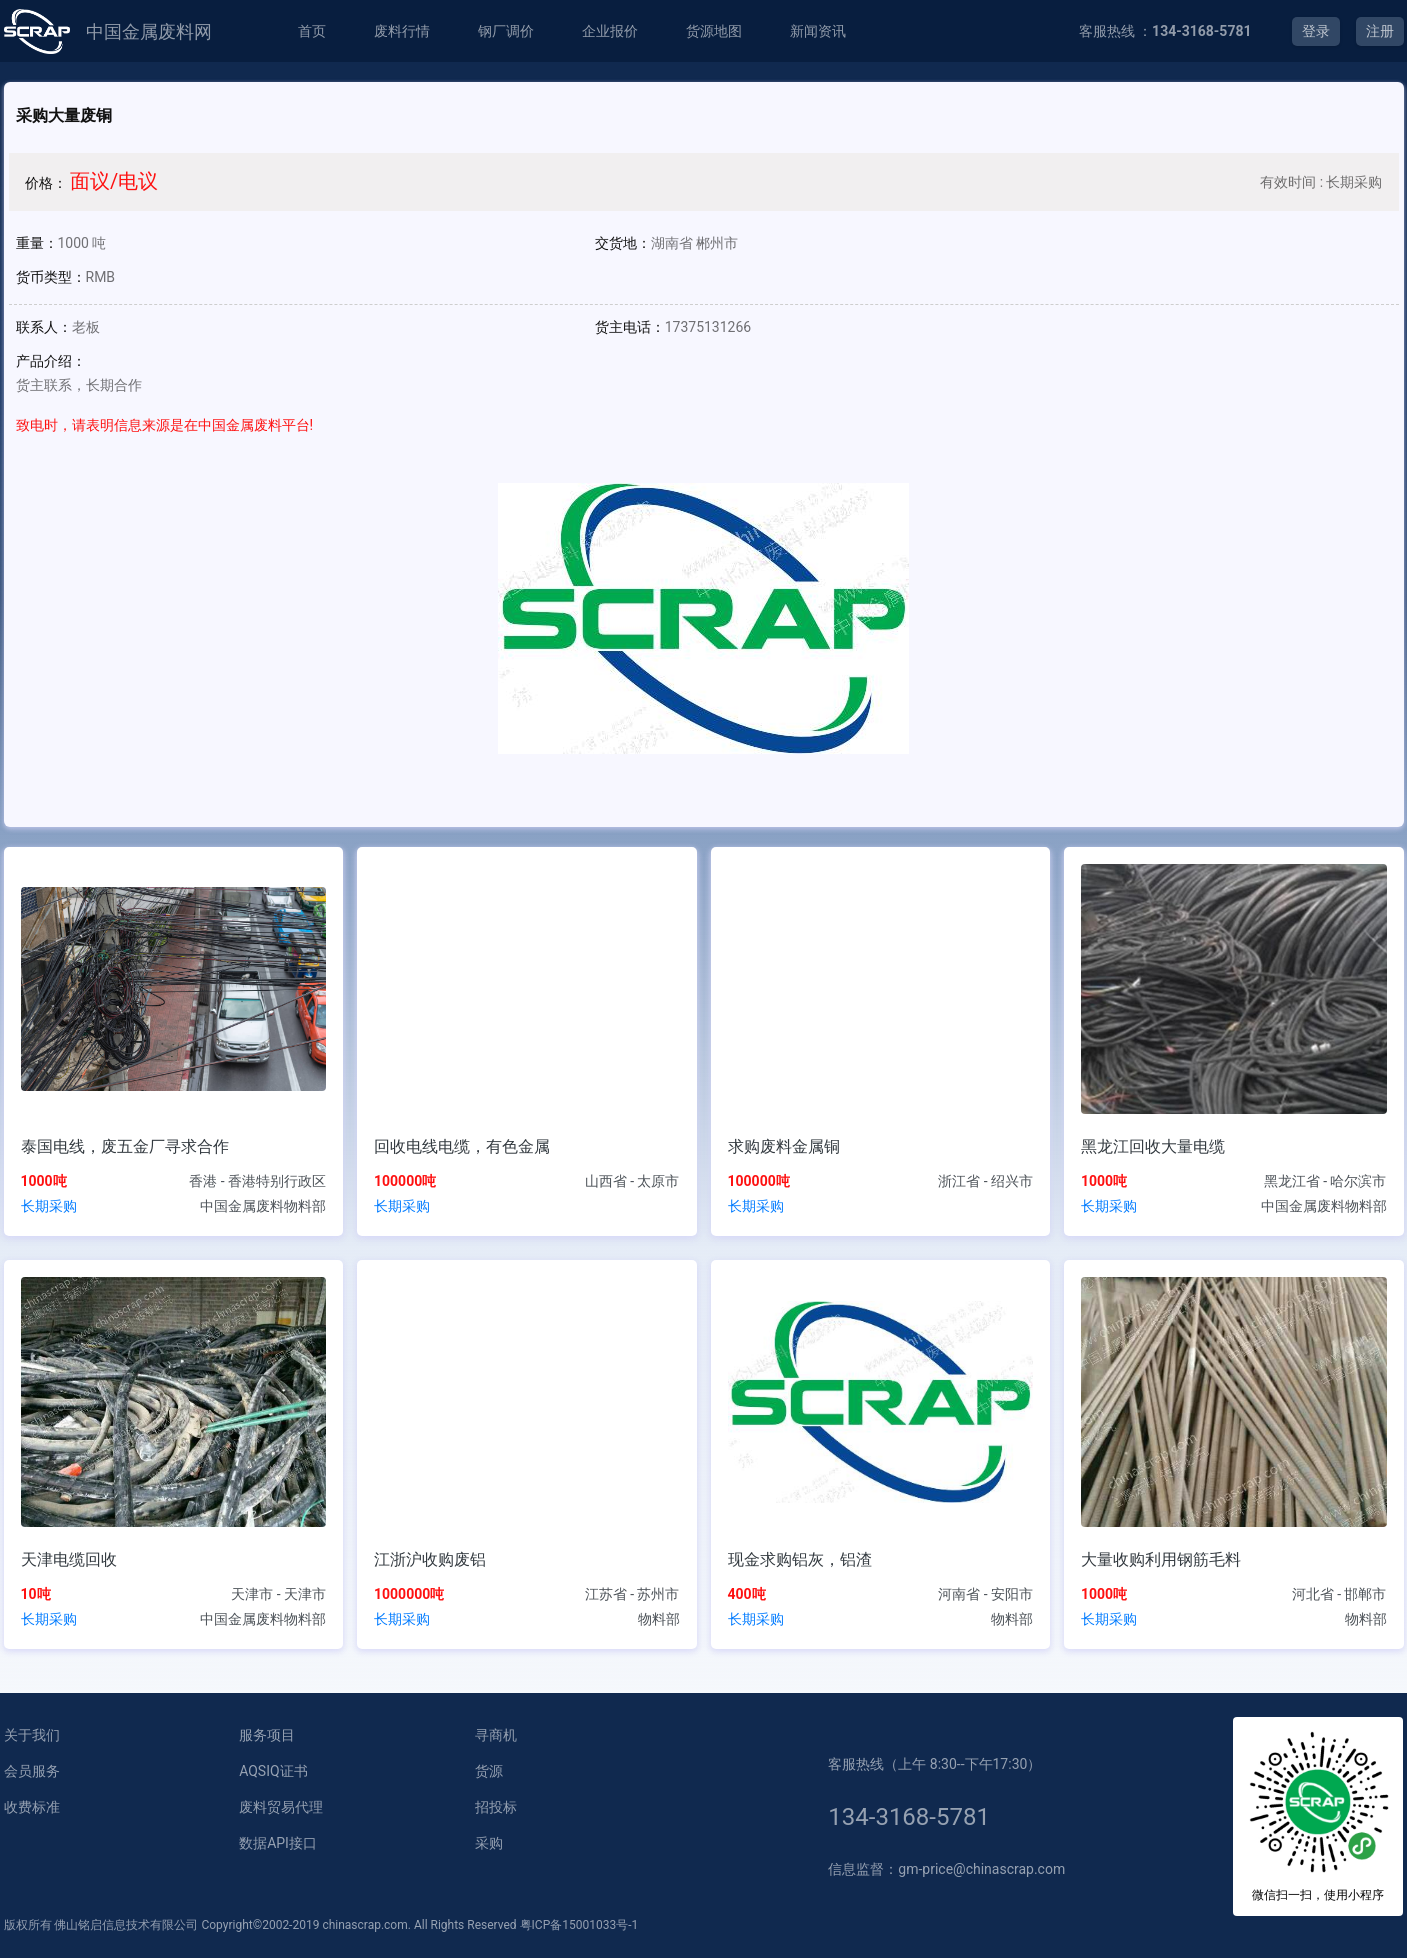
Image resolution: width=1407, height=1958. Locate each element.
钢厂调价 (506, 31)
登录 (1316, 31)
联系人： (44, 327)
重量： (37, 243)
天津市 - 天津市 (278, 1594)
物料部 (659, 1619)
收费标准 (32, 1807)
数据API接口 (278, 1843)
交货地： (623, 243)
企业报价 (610, 31)
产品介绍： (51, 361)
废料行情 (402, 31)
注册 (1380, 31)
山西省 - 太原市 (632, 1181)
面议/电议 (114, 181)
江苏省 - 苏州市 (632, 1594)
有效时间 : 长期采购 (1321, 182)
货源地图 (714, 31)
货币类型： (51, 277)
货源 (489, 1771)
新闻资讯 (818, 31)
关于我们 (32, 1735)
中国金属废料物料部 (263, 1206)
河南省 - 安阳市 (985, 1594)
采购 (489, 1843)
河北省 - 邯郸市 (1339, 1594)
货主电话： (630, 327)
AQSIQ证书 (273, 1771)
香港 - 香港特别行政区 (257, 1181)
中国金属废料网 (149, 31)
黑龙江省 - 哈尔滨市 (1325, 1181)
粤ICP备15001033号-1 (579, 1925)
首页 (312, 31)
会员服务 (32, 1771)
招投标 (496, 1807)
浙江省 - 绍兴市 (985, 1181)
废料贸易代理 (281, 1807)
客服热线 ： (1165, 31)
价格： (46, 183)
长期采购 (49, 1206)
